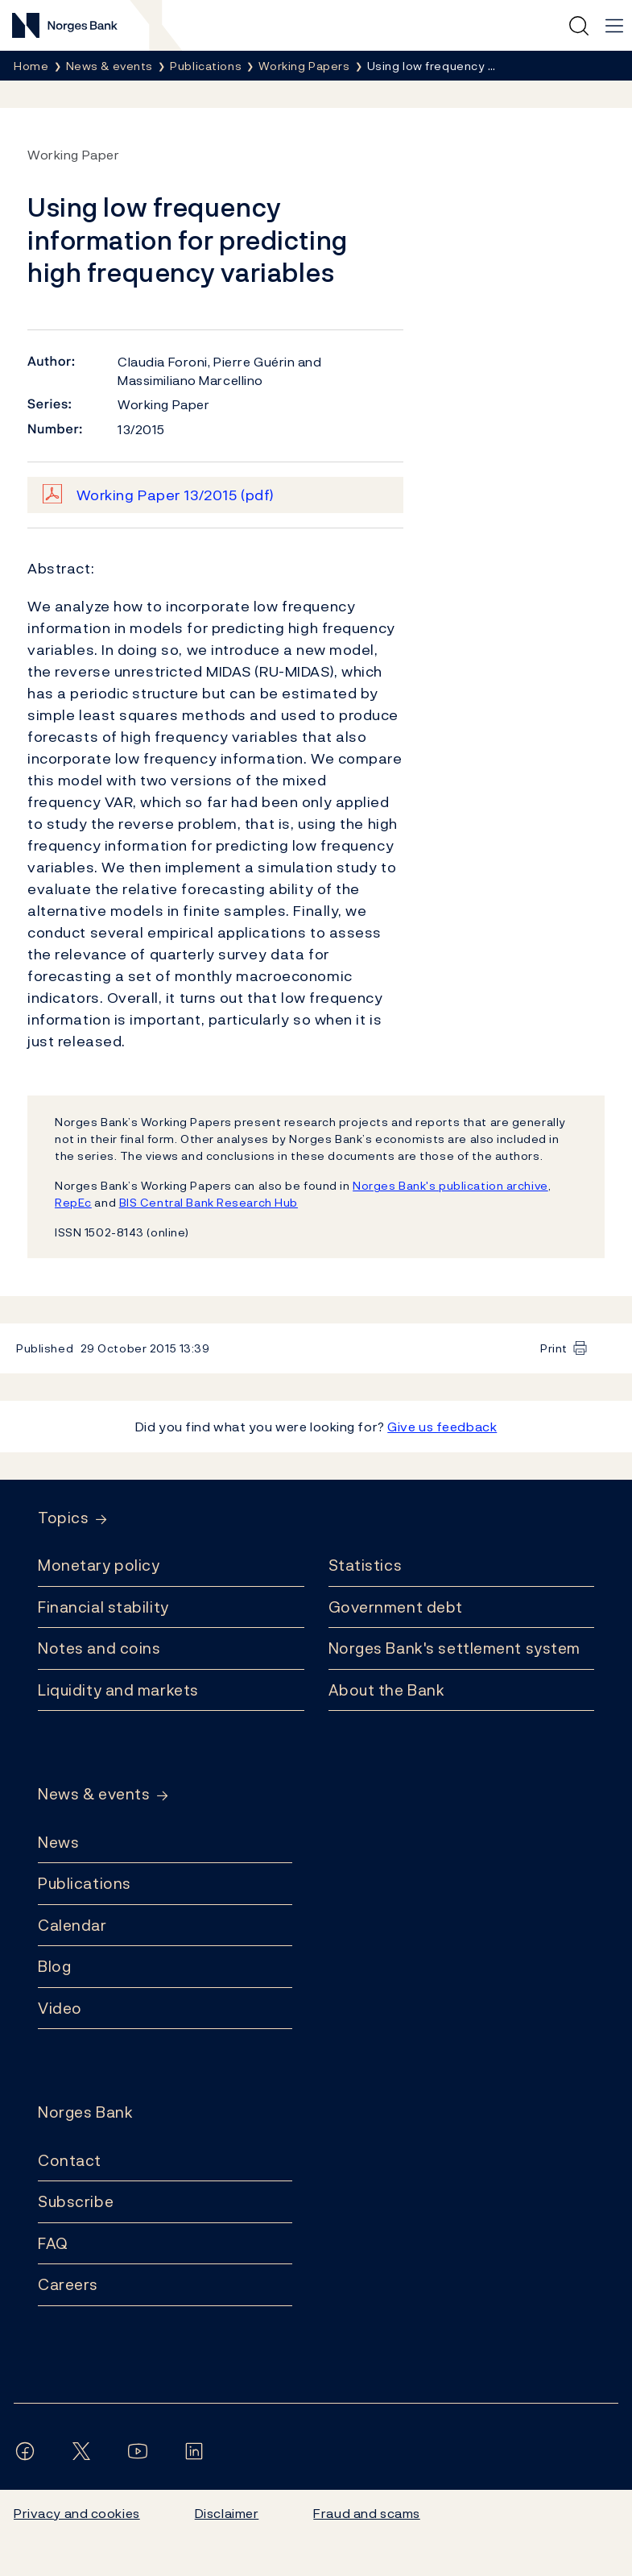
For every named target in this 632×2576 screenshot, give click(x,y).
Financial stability (103, 1607)
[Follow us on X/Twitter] (84, 2451)
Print (554, 1348)
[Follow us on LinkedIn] (197, 2451)
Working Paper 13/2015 (175, 495)
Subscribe (76, 2201)
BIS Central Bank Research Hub (208, 1202)
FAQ (53, 2243)
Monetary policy (98, 1565)
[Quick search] (579, 25)
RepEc (73, 1202)
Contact (69, 2160)
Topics (63, 1518)
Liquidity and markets (118, 1690)
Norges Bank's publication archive (450, 1185)
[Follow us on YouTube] (140, 2451)
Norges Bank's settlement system (454, 1648)
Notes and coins (99, 1648)
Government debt (395, 1607)
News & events (94, 1794)
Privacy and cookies (77, 2513)
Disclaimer (227, 2513)
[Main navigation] (614, 25)
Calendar (72, 1925)
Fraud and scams (366, 2513)
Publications (84, 1883)
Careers (68, 2284)
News (58, 1842)
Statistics (365, 1565)
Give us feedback (442, 1426)
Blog (54, 1966)
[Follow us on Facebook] (28, 2451)
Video (60, 2008)
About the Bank (386, 1690)
